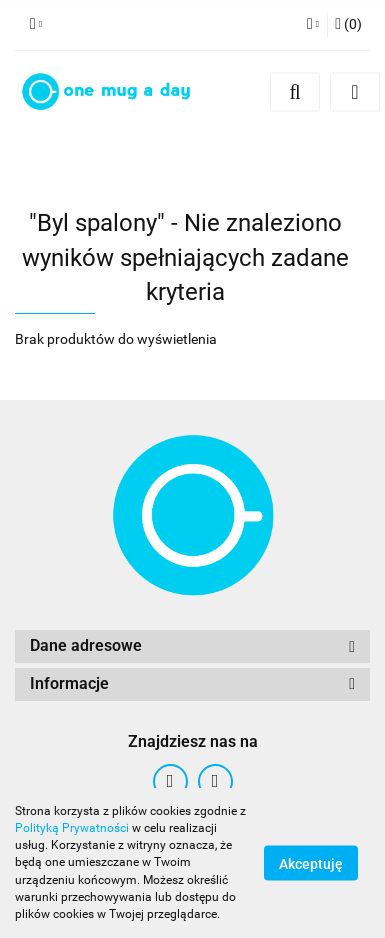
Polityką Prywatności (72, 828)
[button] (348, 25)
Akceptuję (311, 864)
